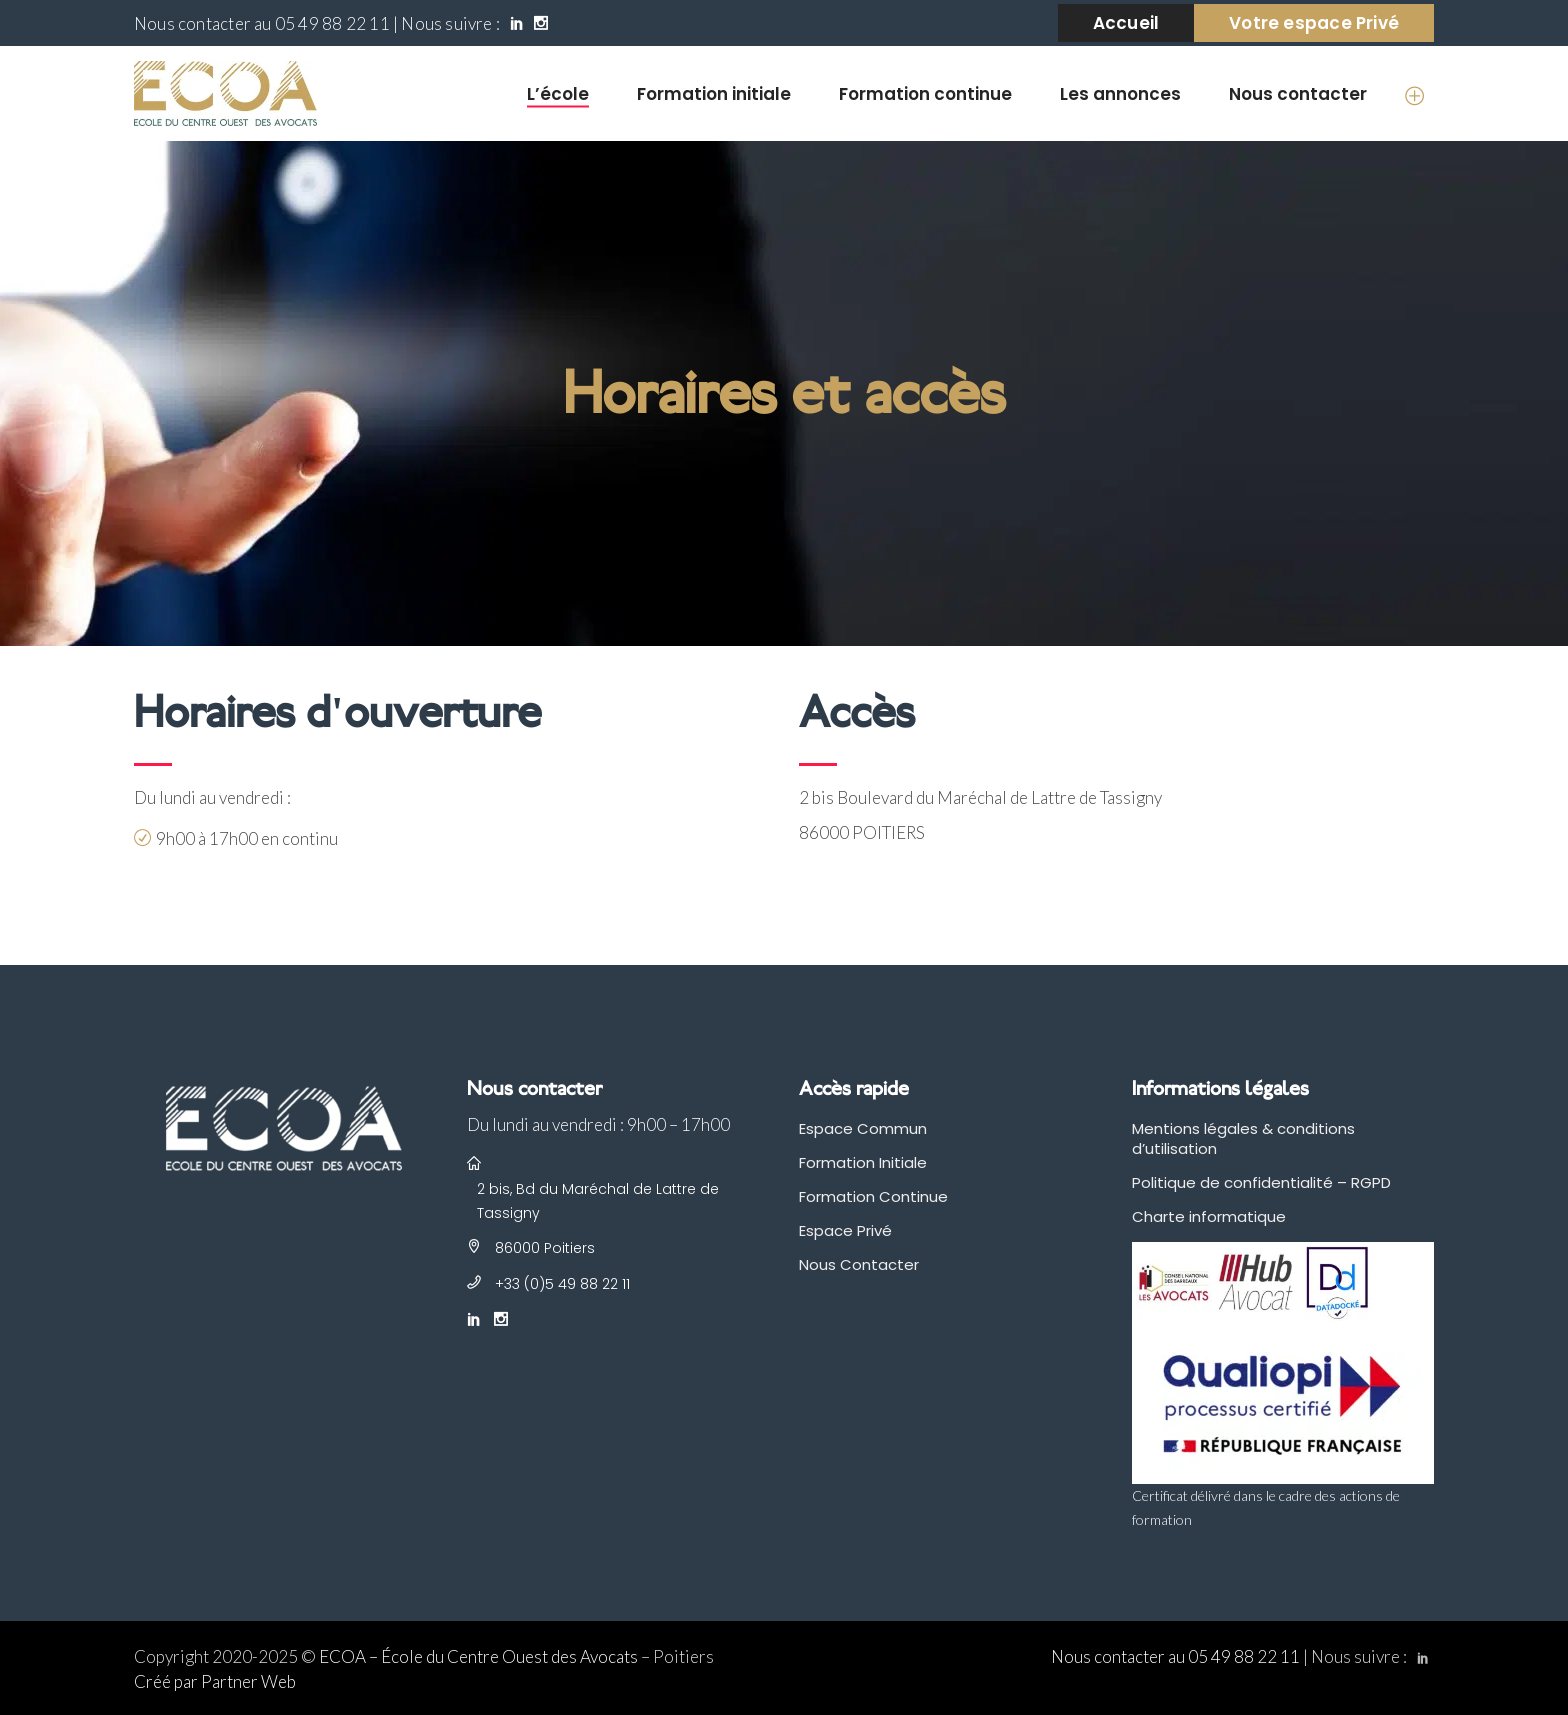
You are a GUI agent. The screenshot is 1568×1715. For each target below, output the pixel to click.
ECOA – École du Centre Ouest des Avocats (478, 1656)
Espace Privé (845, 1230)
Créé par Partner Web (215, 1681)
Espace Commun (863, 1128)
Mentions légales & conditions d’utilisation (1243, 1138)
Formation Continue (873, 1196)
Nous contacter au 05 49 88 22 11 (262, 23)
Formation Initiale (863, 1162)
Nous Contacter (859, 1264)
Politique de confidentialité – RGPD (1261, 1182)
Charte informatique (1209, 1216)
